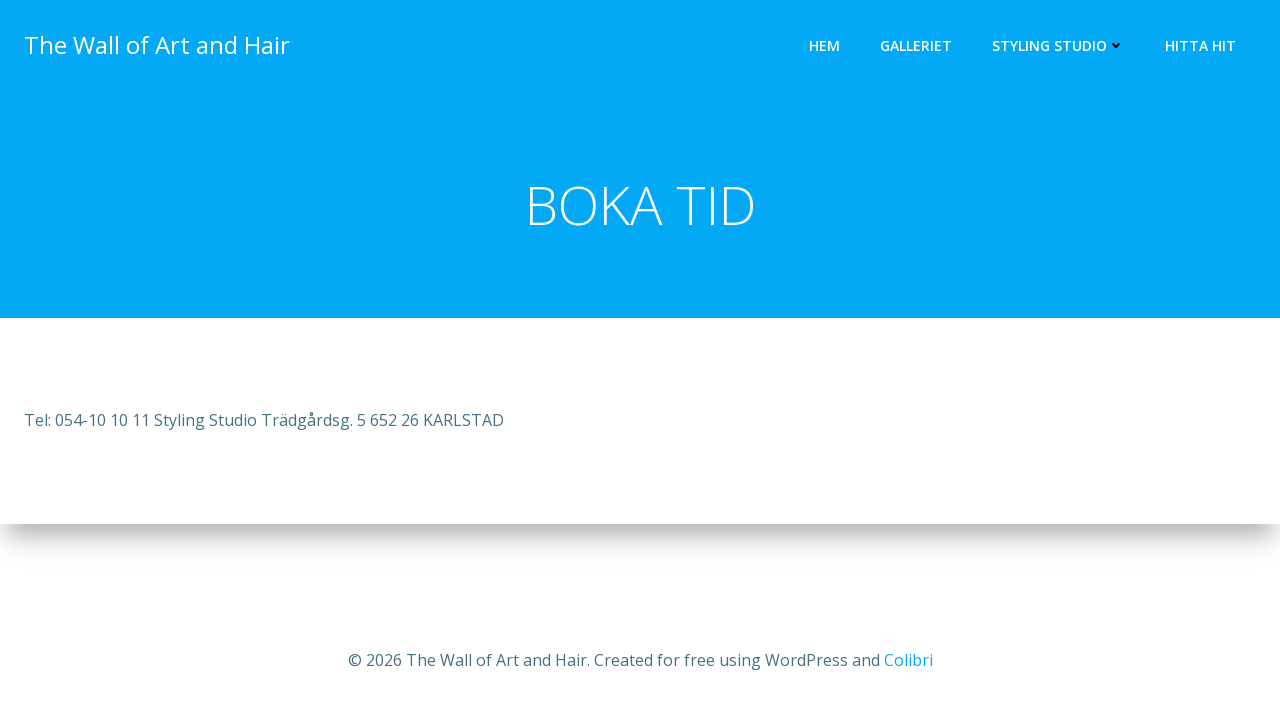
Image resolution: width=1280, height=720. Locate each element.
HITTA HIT (1200, 45)
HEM (824, 45)
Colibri (908, 660)
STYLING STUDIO (1058, 45)
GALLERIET (916, 45)
